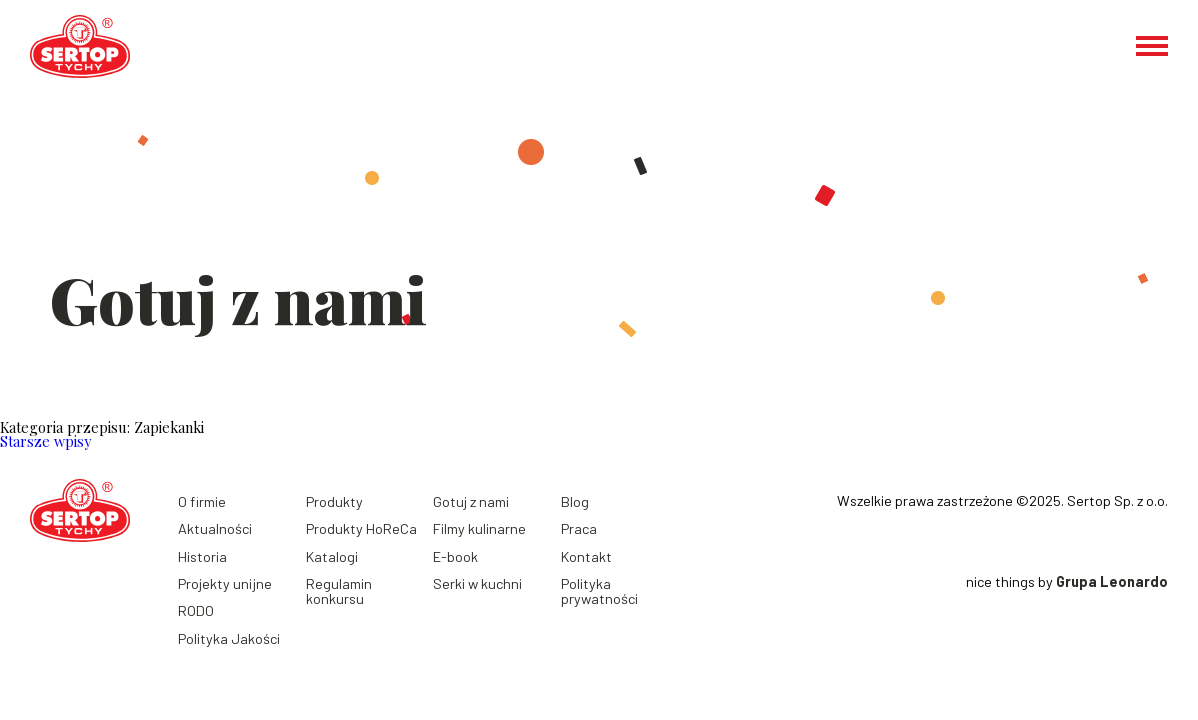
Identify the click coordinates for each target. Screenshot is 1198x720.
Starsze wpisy (45, 441)
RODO (196, 610)
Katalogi (332, 556)
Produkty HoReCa (361, 528)
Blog (575, 501)
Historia (202, 556)
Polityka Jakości (229, 638)
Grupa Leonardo (1112, 581)
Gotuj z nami (471, 501)
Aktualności (215, 528)
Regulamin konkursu (339, 591)
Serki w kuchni (477, 583)
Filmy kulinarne (479, 528)
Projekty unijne (225, 583)
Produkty (334, 501)
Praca (579, 528)
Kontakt (586, 556)
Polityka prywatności (599, 591)
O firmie (202, 501)
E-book (455, 556)
